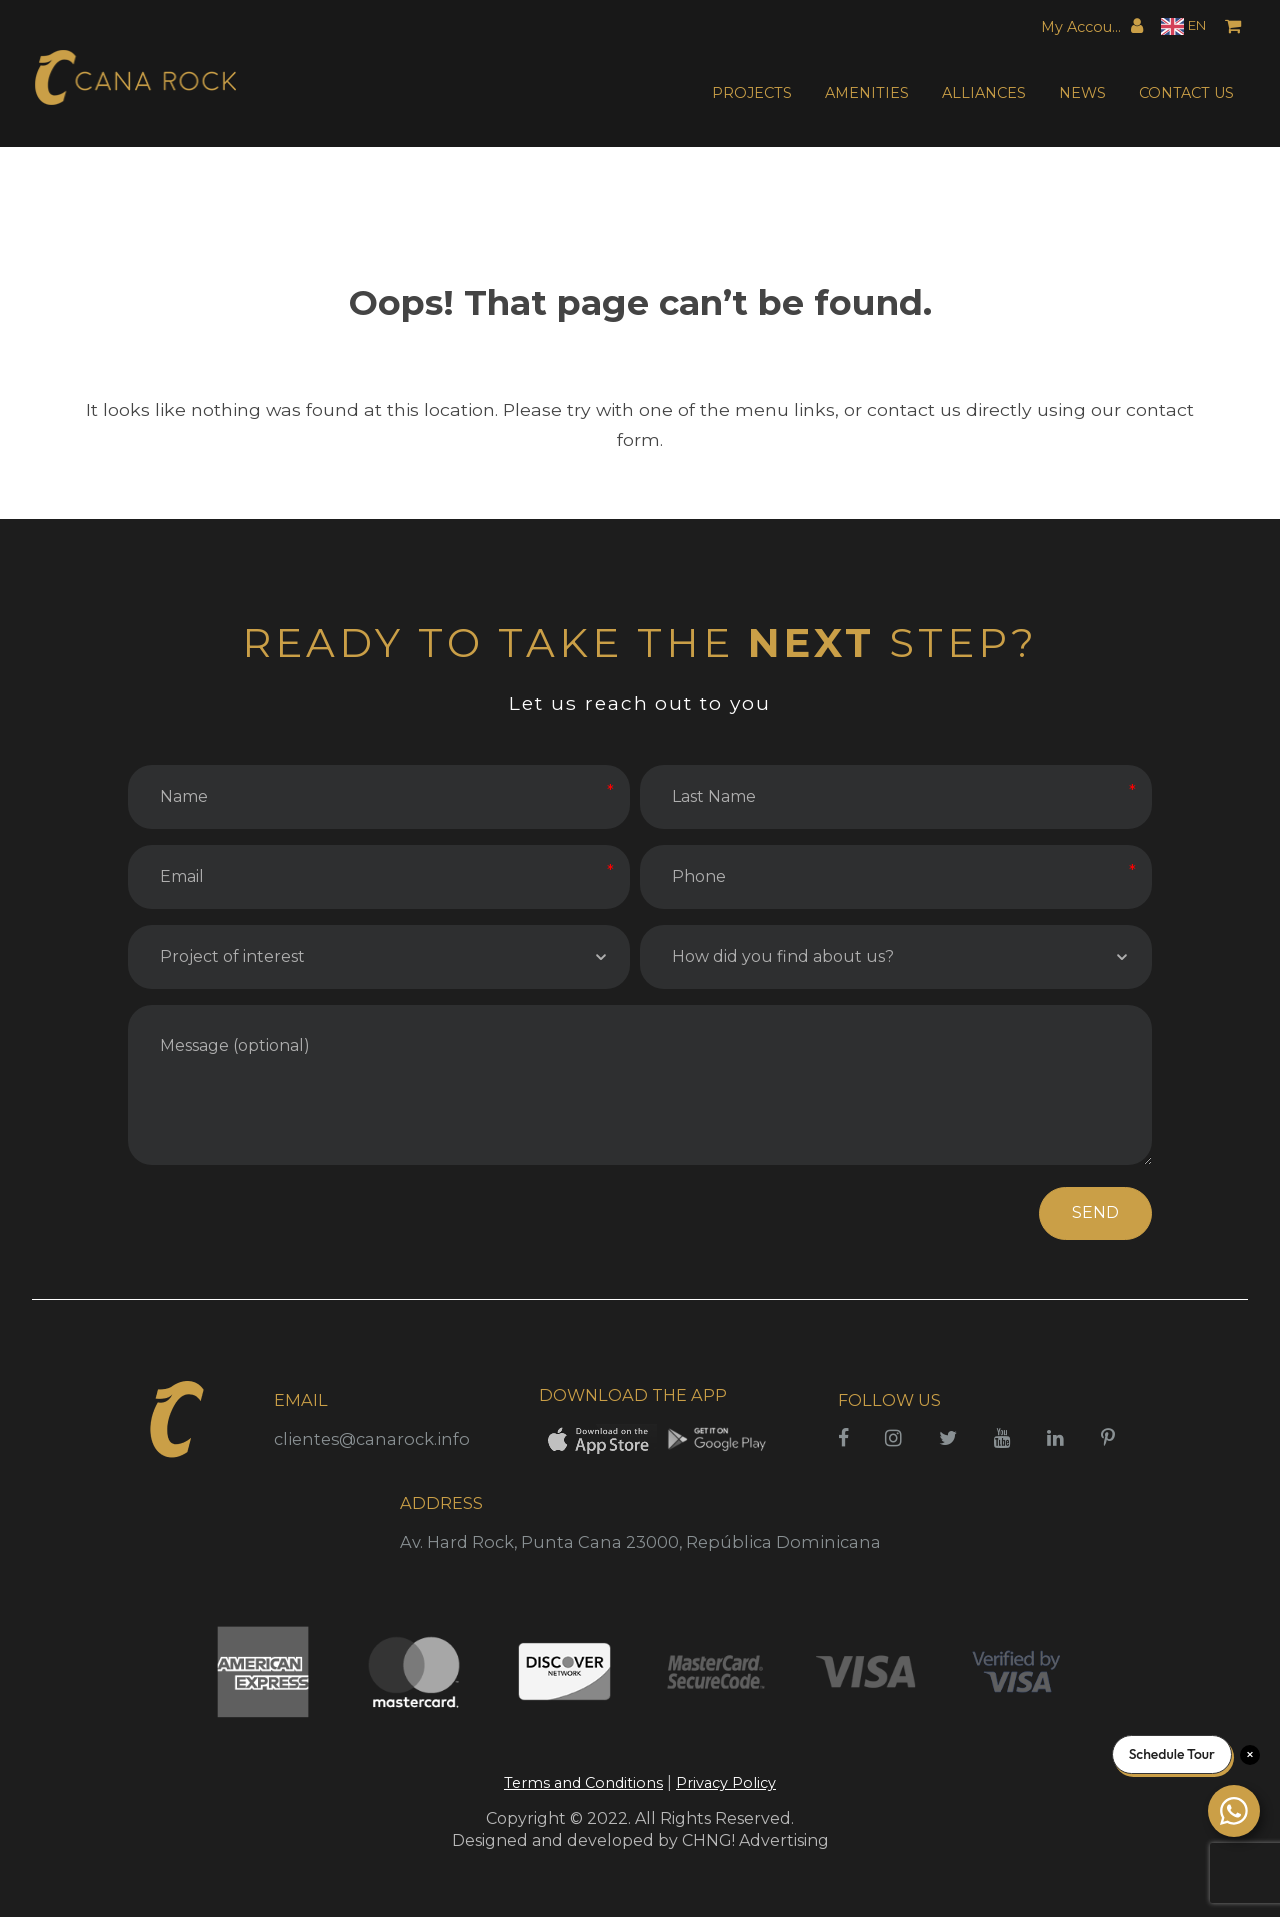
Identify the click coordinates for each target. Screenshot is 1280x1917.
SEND (1095, 1212)
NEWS (1082, 93)
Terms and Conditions (583, 1783)
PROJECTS (752, 93)
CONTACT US (1186, 93)
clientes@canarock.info (372, 1439)
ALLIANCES (984, 93)
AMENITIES (867, 93)
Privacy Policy (726, 1783)
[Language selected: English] (1183, 26)
